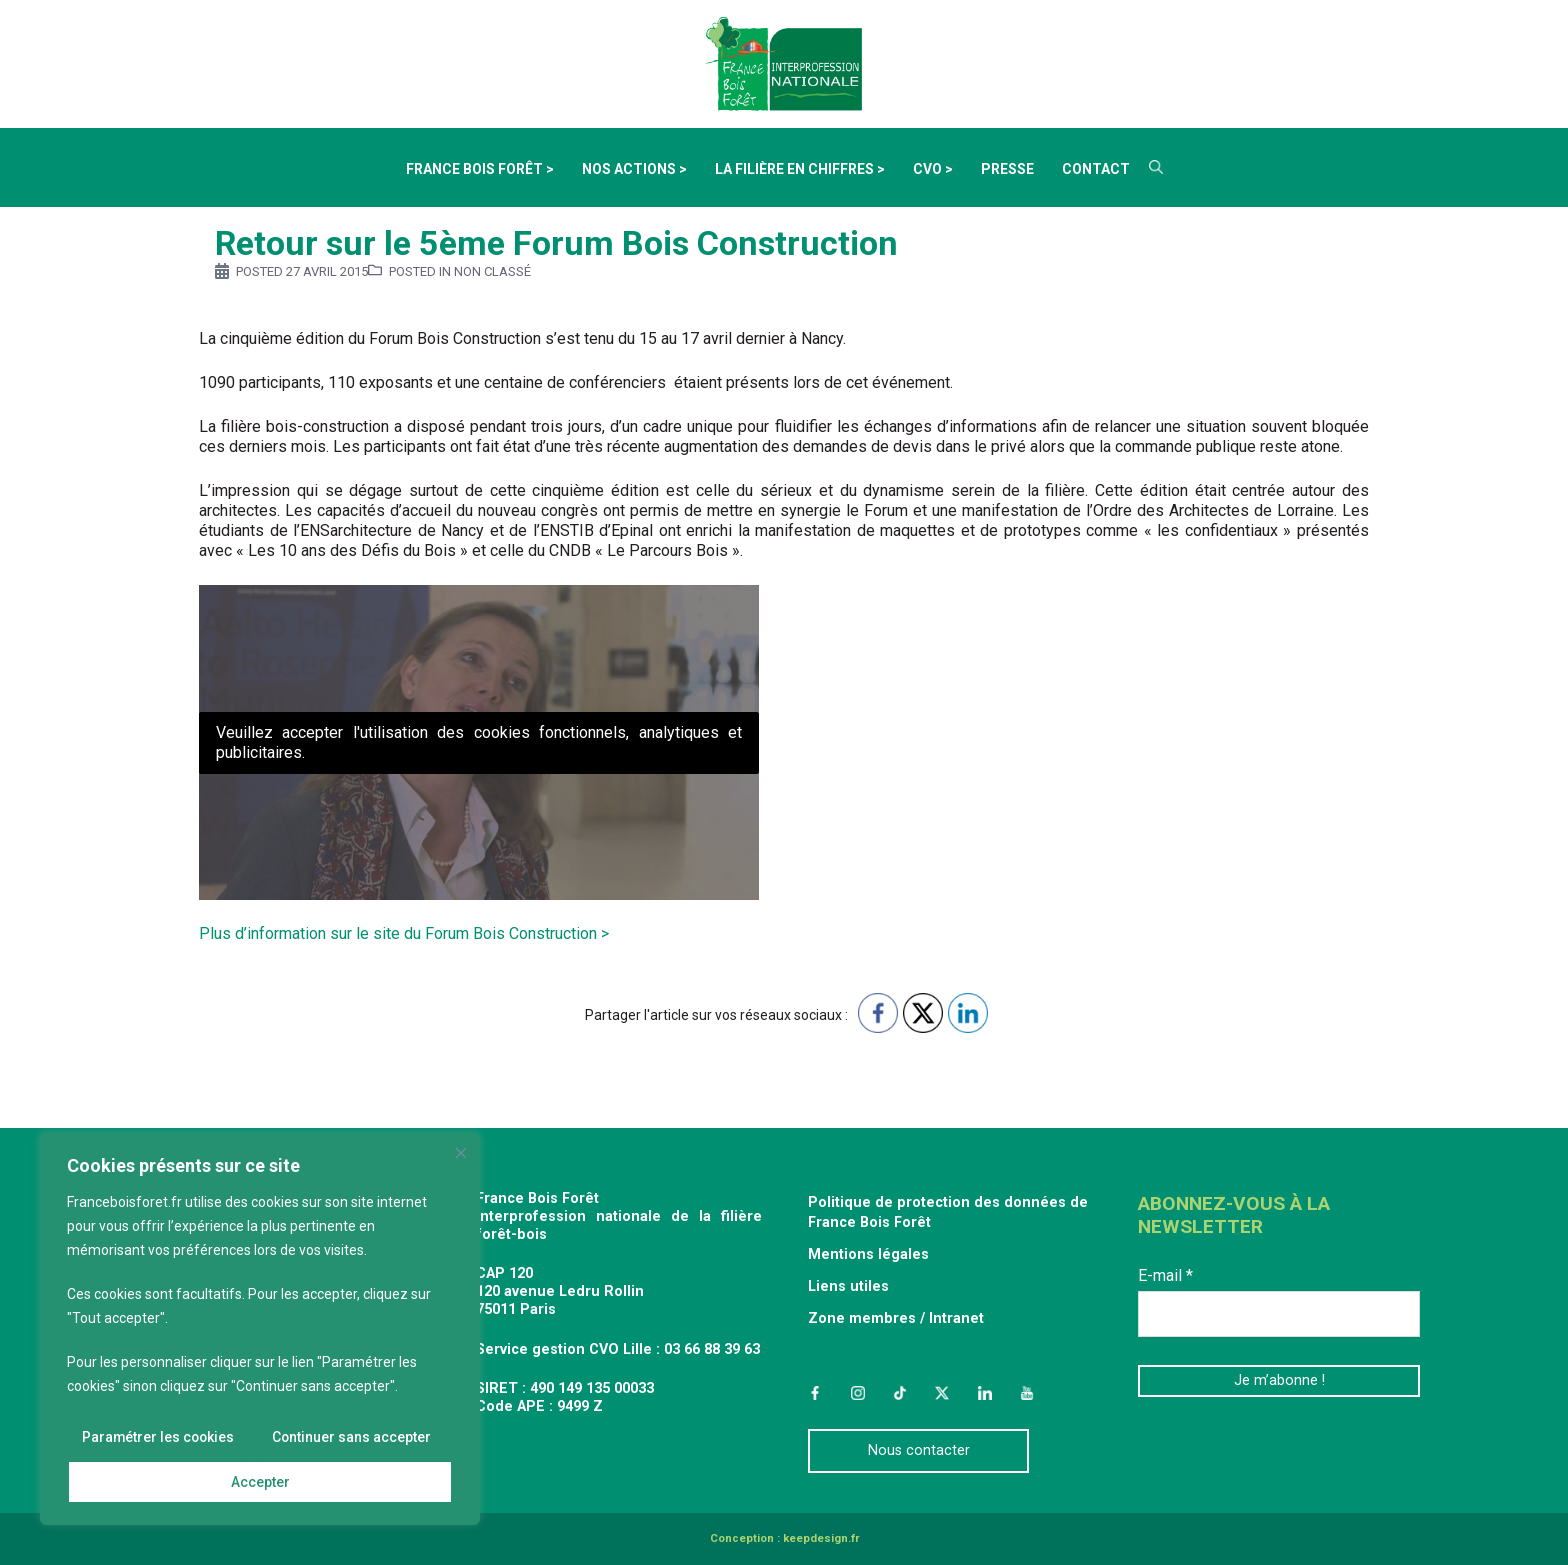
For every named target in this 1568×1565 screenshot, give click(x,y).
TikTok (900, 1393)
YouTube (1027, 1393)
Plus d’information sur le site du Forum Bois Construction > (404, 933)
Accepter (260, 1482)
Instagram (857, 1393)
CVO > (933, 169)
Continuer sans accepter (351, 1438)
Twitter (942, 1393)
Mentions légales (868, 1254)
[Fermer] (461, 1154)
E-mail (1165, 1275)
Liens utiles (848, 1286)
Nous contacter (919, 1450)
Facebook (815, 1393)
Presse (1007, 169)
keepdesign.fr (821, 1538)
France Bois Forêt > (480, 169)
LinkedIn (985, 1393)
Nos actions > (634, 169)
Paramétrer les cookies (158, 1438)
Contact (1096, 169)
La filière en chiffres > (800, 169)
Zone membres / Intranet (896, 1318)
